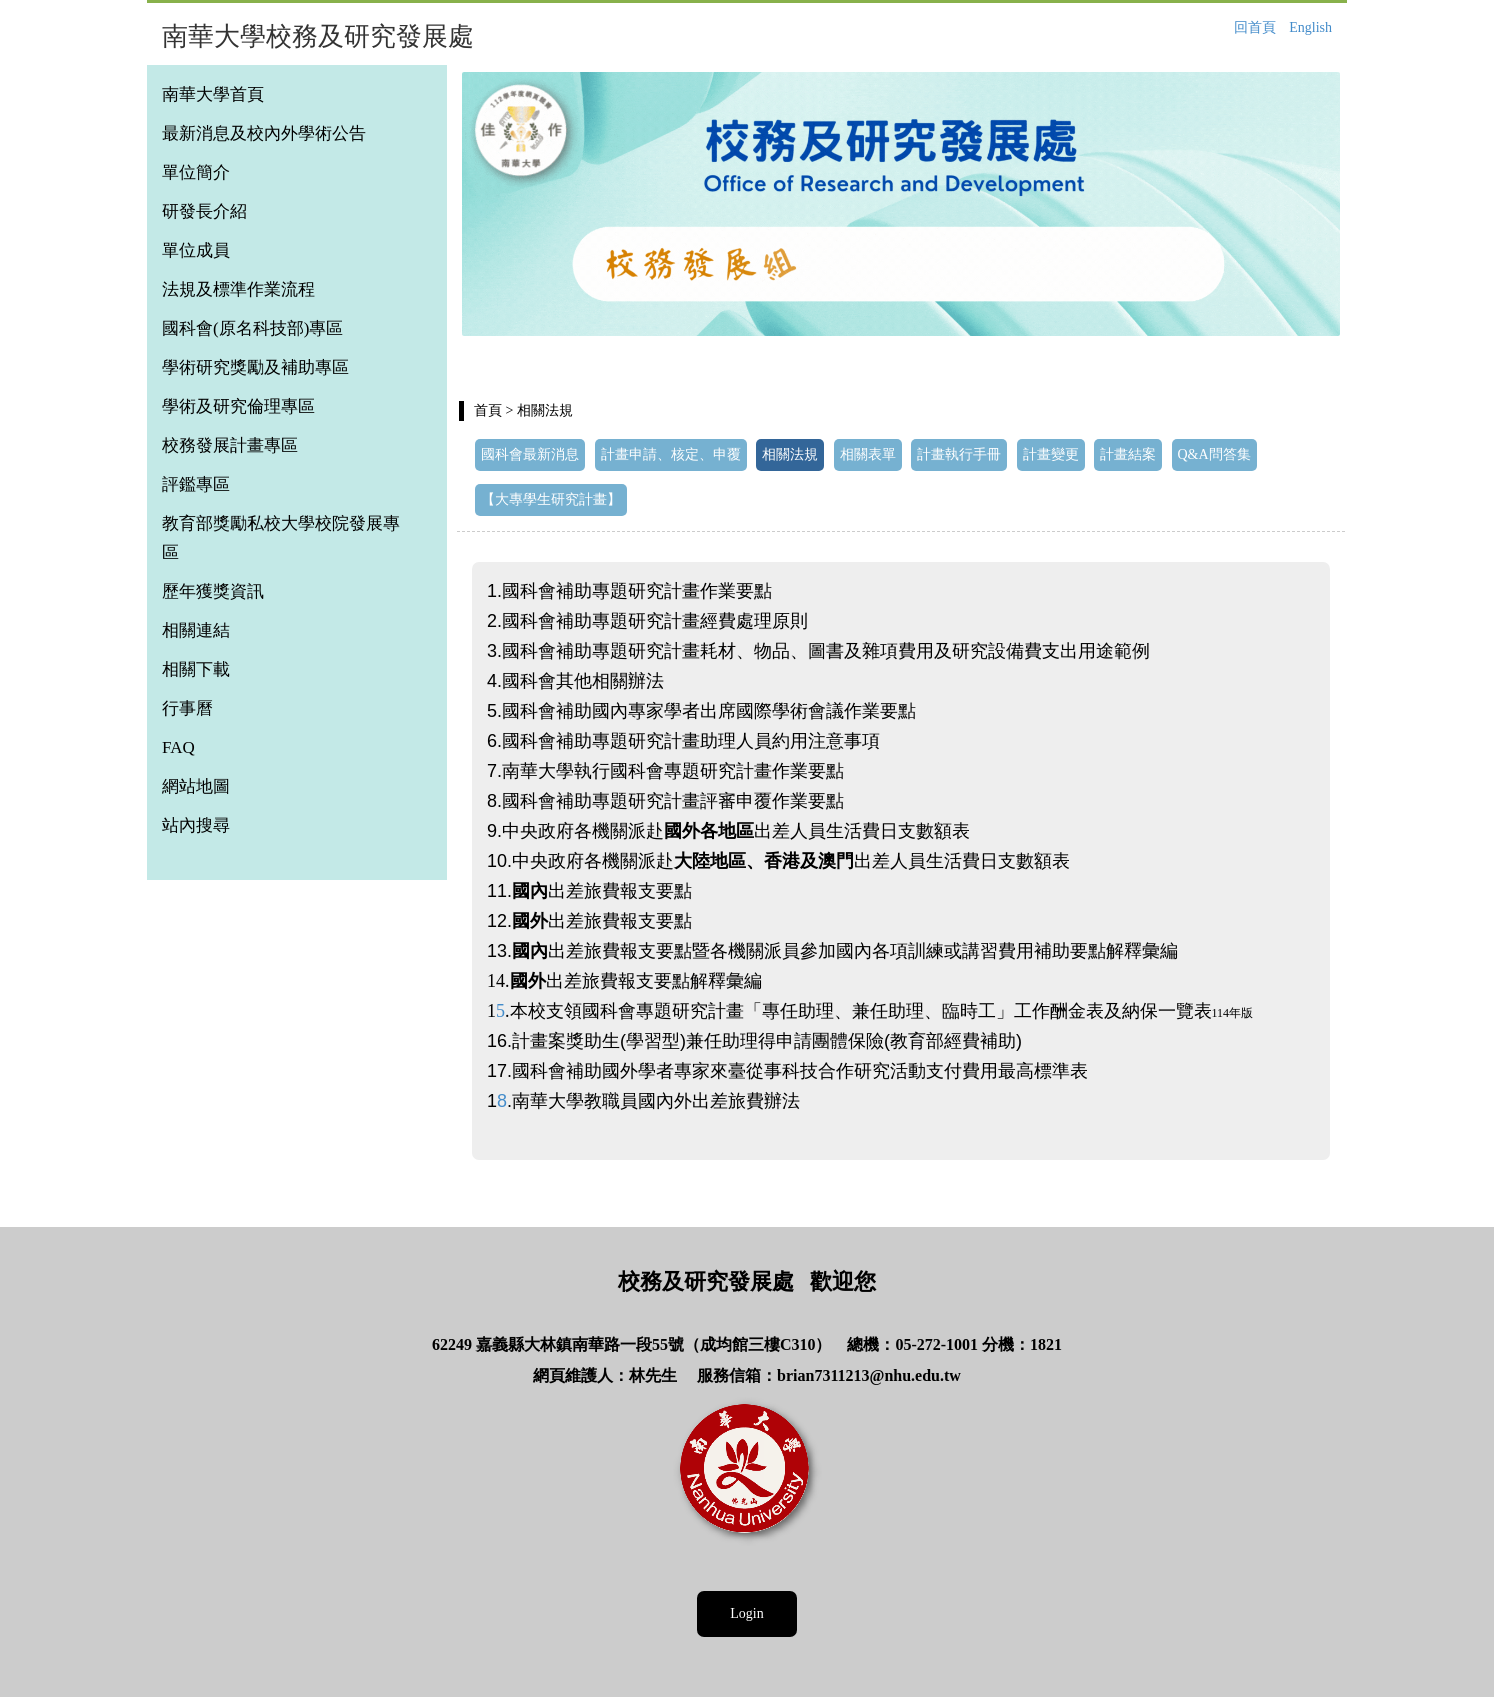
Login (746, 1613)
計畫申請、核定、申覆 (671, 454)
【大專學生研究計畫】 (551, 499)
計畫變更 (1051, 454)
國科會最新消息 (530, 454)
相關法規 (790, 454)
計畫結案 (1128, 454)
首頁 (488, 410)
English (1310, 27)
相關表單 (868, 454)
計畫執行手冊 (959, 454)
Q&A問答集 (1214, 454)
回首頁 (1255, 27)
